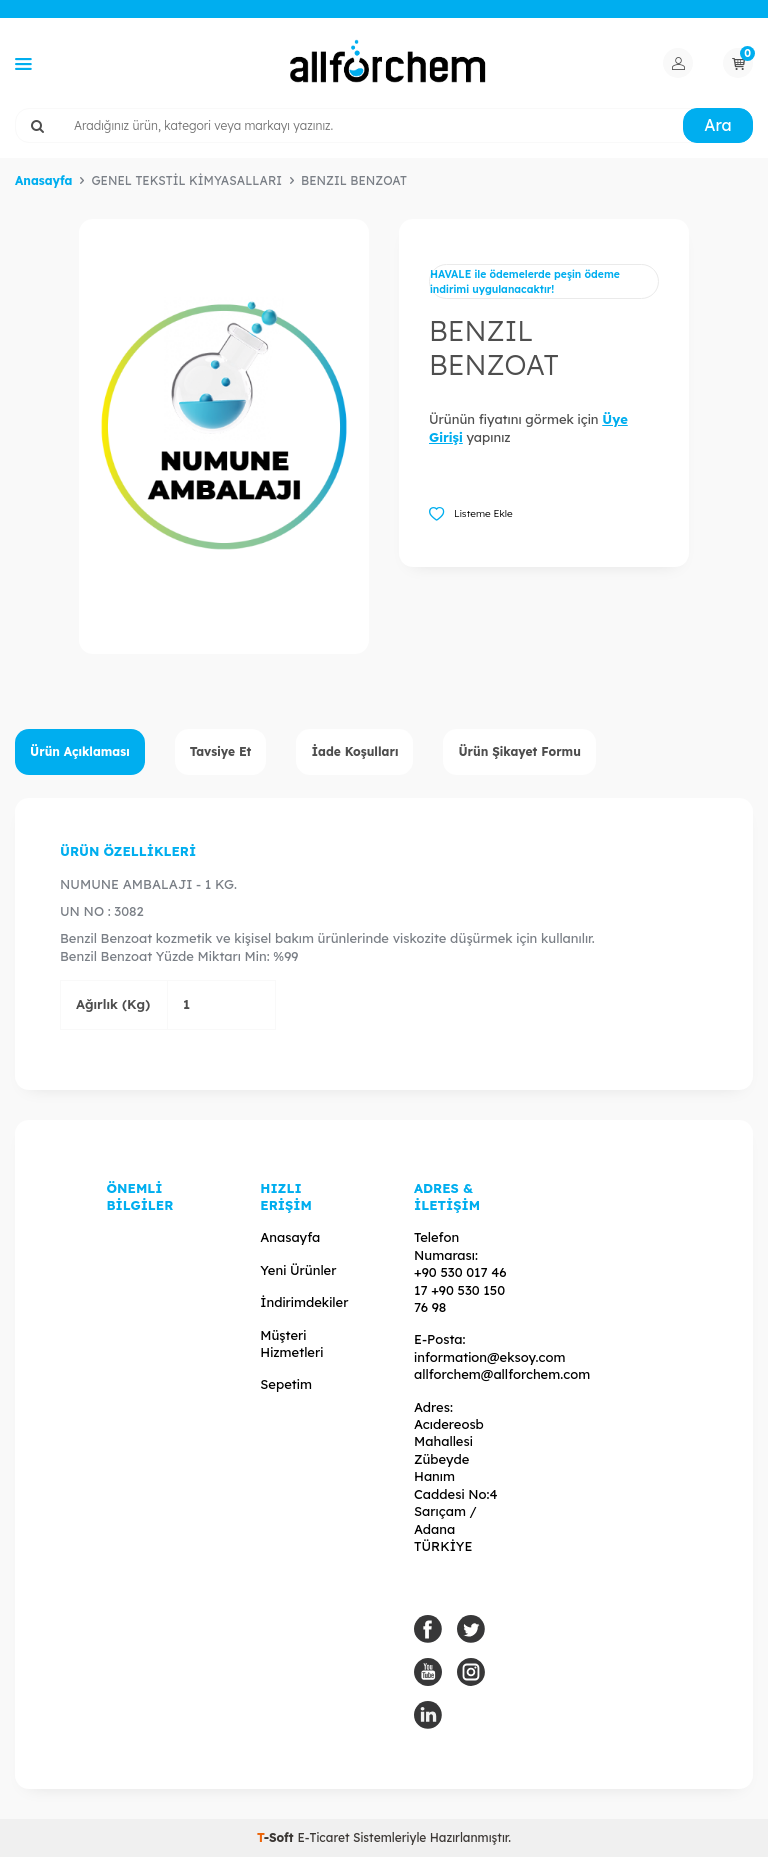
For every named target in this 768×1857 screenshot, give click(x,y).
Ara (717, 125)
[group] (224, 436)
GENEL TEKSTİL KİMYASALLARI (186, 180)
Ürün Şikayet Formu (519, 751)
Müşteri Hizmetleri (291, 1343)
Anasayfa (43, 180)
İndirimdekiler (304, 1302)
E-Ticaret (323, 1837)
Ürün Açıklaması (80, 751)
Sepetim (286, 1384)
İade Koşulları (354, 751)
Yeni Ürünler (298, 1270)
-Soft (277, 1837)
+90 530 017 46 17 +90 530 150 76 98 (460, 1289)
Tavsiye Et (221, 751)
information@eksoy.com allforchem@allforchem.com (502, 1365)
